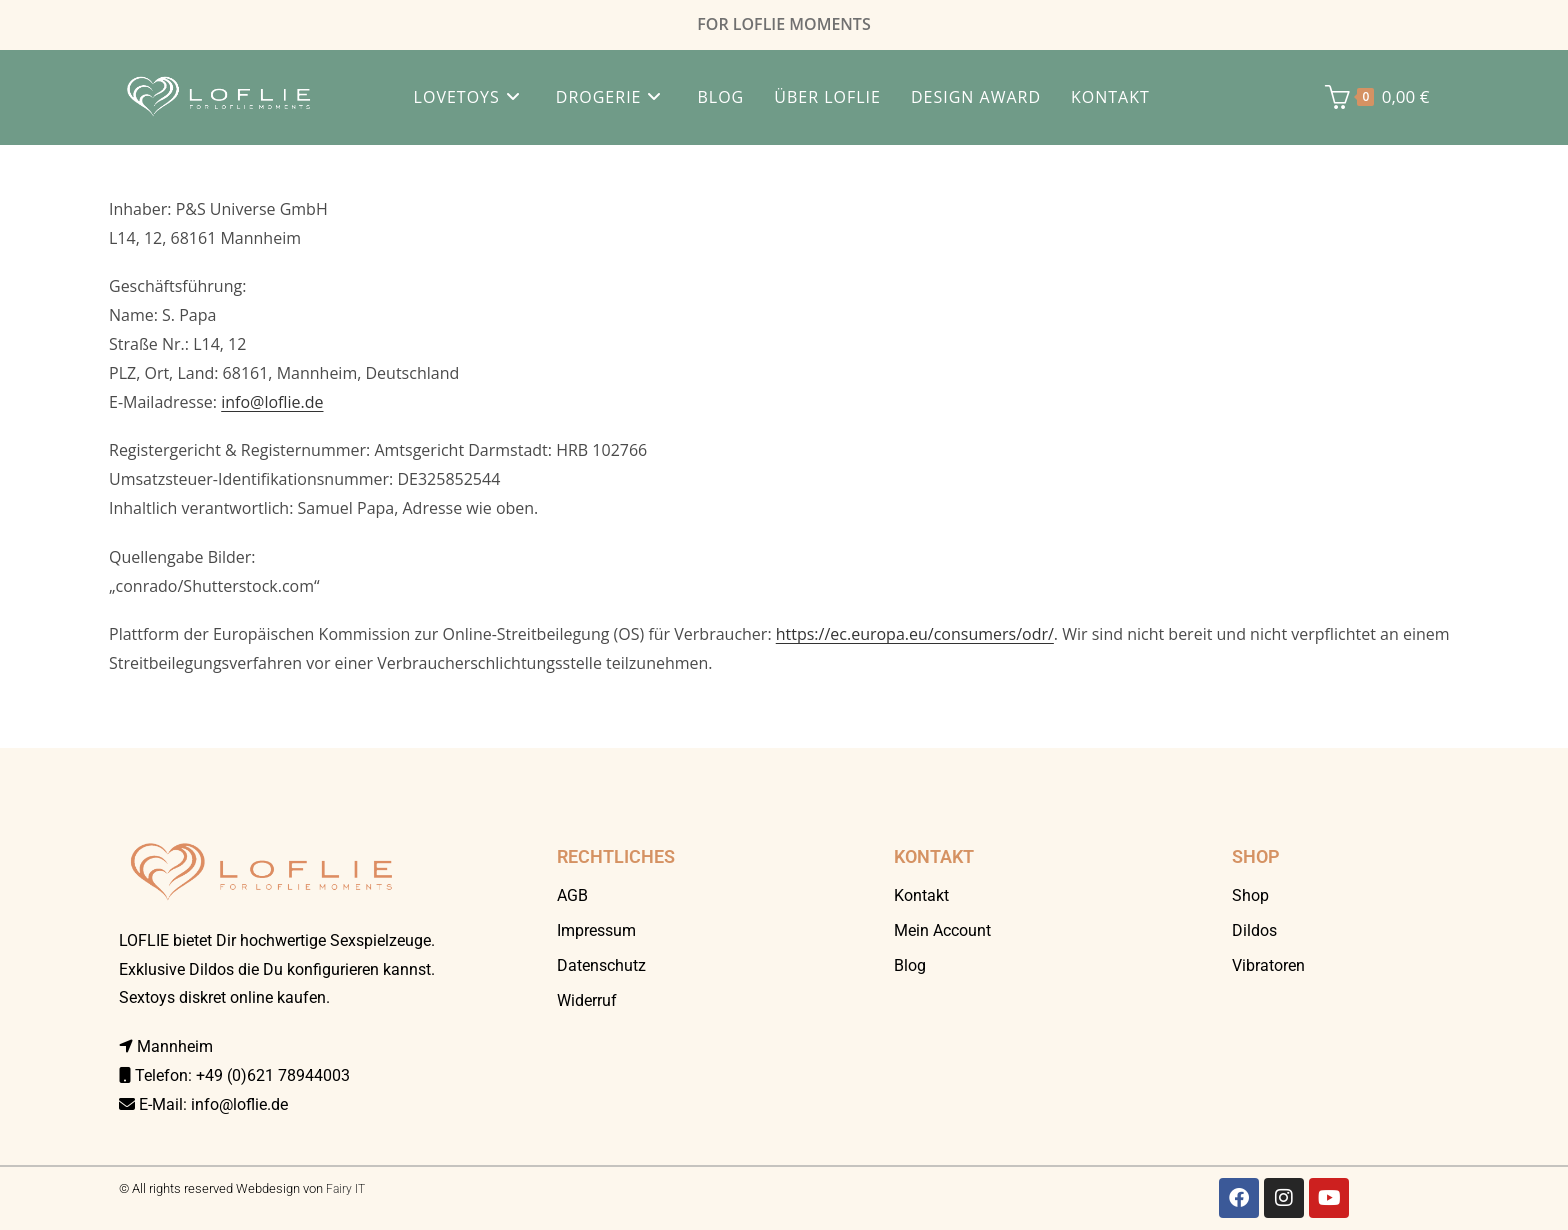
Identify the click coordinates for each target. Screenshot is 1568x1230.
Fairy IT (345, 1189)
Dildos (1254, 930)
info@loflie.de (272, 402)
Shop (1250, 895)
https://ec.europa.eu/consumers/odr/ (915, 634)
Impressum (596, 930)
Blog (910, 965)
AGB (572, 895)
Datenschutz (601, 965)
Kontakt (921, 895)
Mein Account (942, 930)
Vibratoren (1268, 965)
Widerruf (587, 1000)
